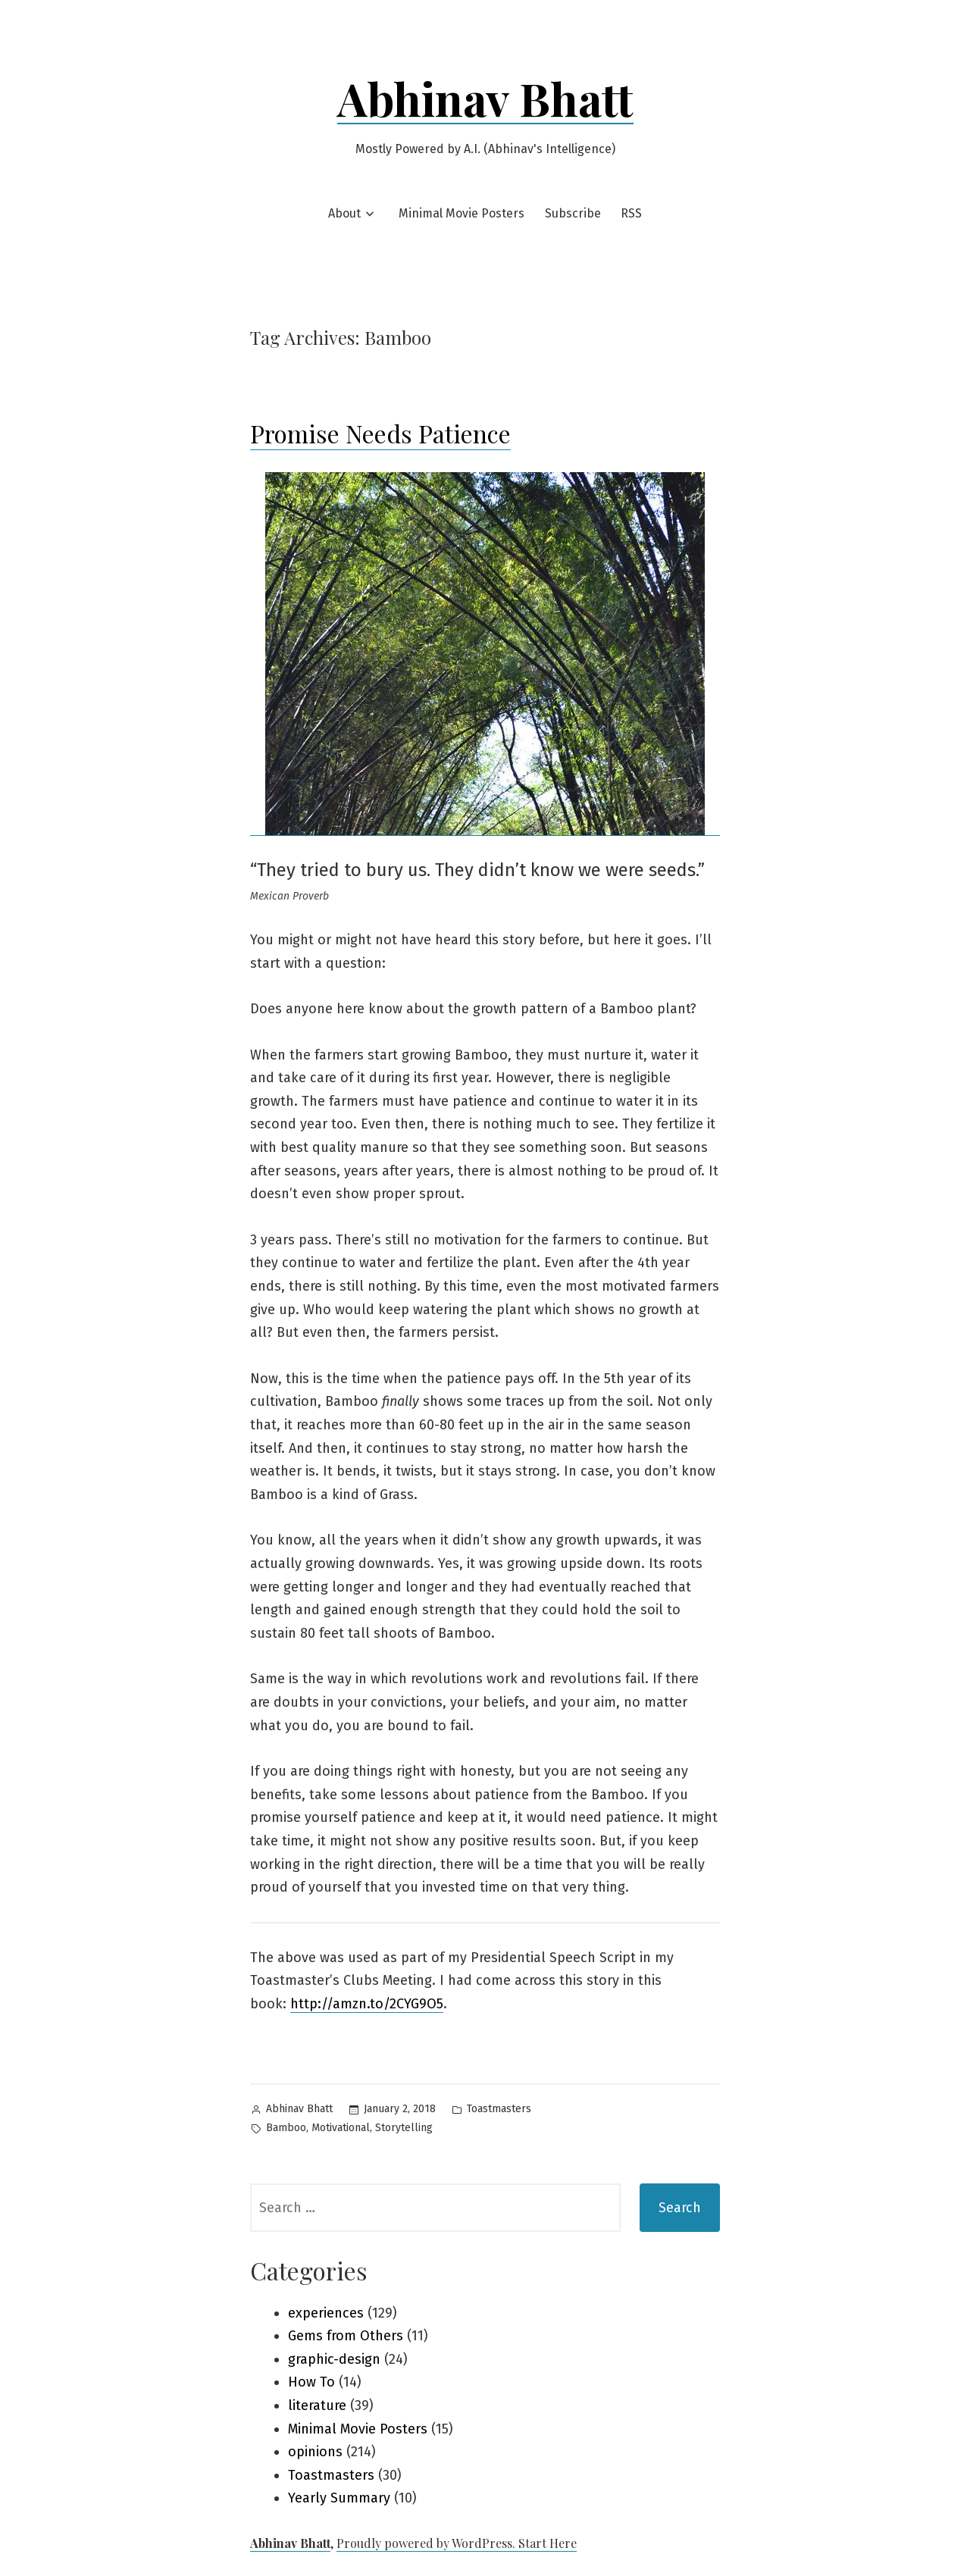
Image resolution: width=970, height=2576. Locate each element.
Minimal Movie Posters (461, 213)
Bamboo (286, 2127)
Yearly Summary (339, 2498)
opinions (315, 2451)
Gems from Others (345, 2335)
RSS (631, 213)
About (344, 213)
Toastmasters (499, 2108)
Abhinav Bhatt (485, 97)
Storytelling (404, 2127)
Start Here (547, 2543)
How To (311, 2382)
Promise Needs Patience (380, 433)
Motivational (340, 2127)
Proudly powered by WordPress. (427, 2543)
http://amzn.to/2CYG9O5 (366, 2003)
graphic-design (334, 2359)
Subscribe (573, 213)
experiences (326, 2313)
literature (317, 2405)
